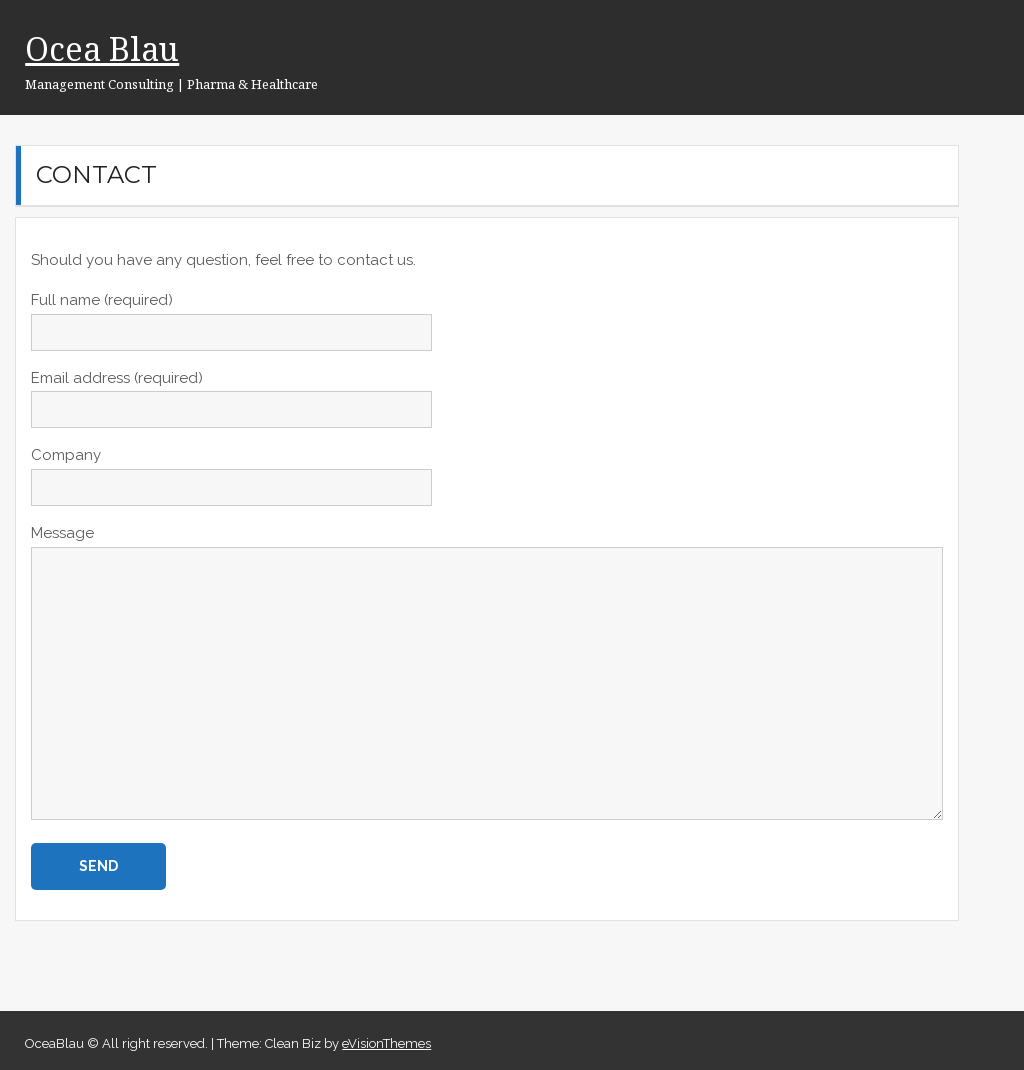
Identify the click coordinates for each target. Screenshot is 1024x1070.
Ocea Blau (102, 48)
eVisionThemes (386, 1043)
